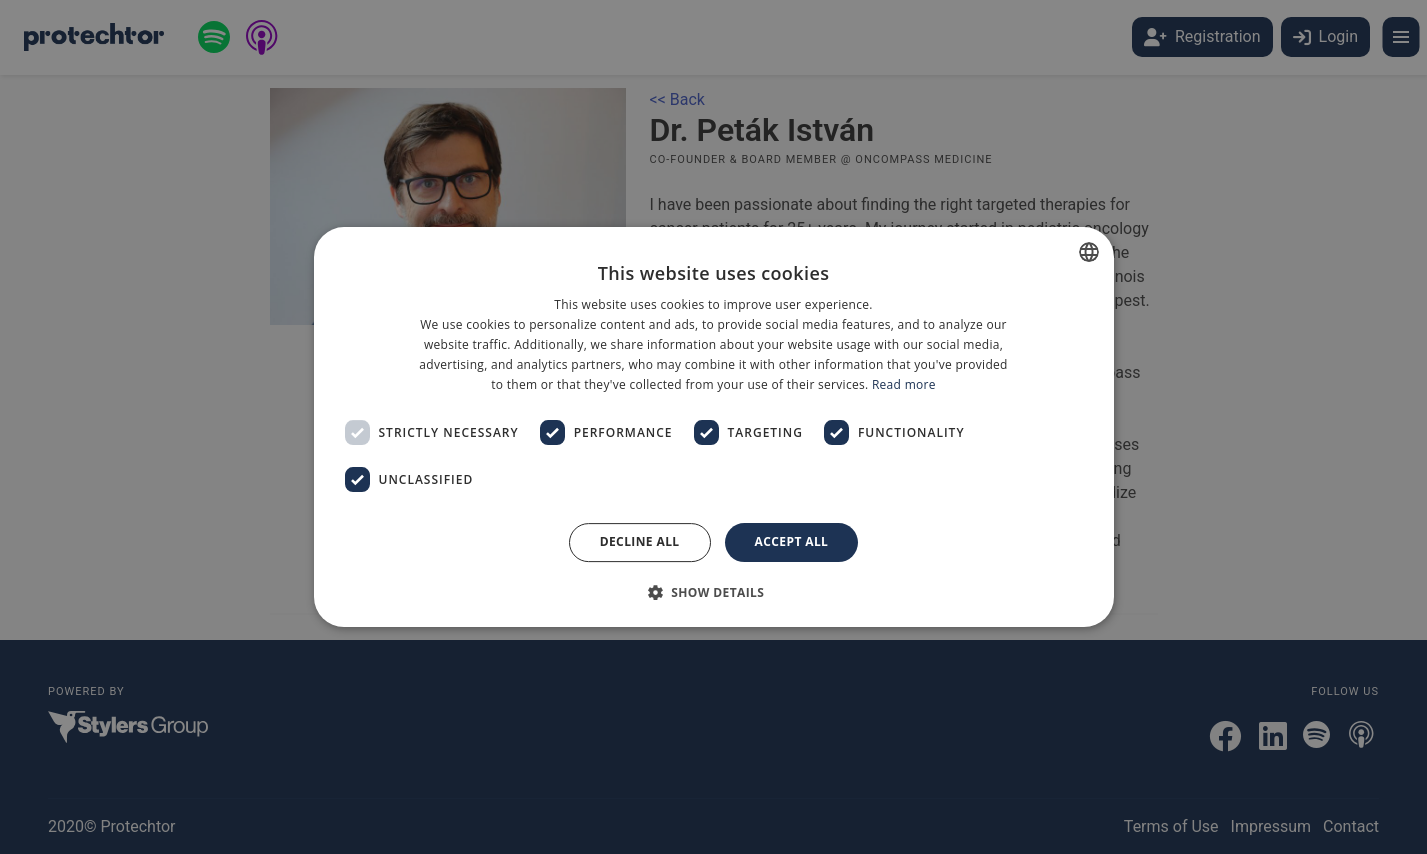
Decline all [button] (640, 541)
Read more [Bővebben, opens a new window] (904, 384)
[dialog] (713, 427)
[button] (714, 592)
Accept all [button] (792, 541)
